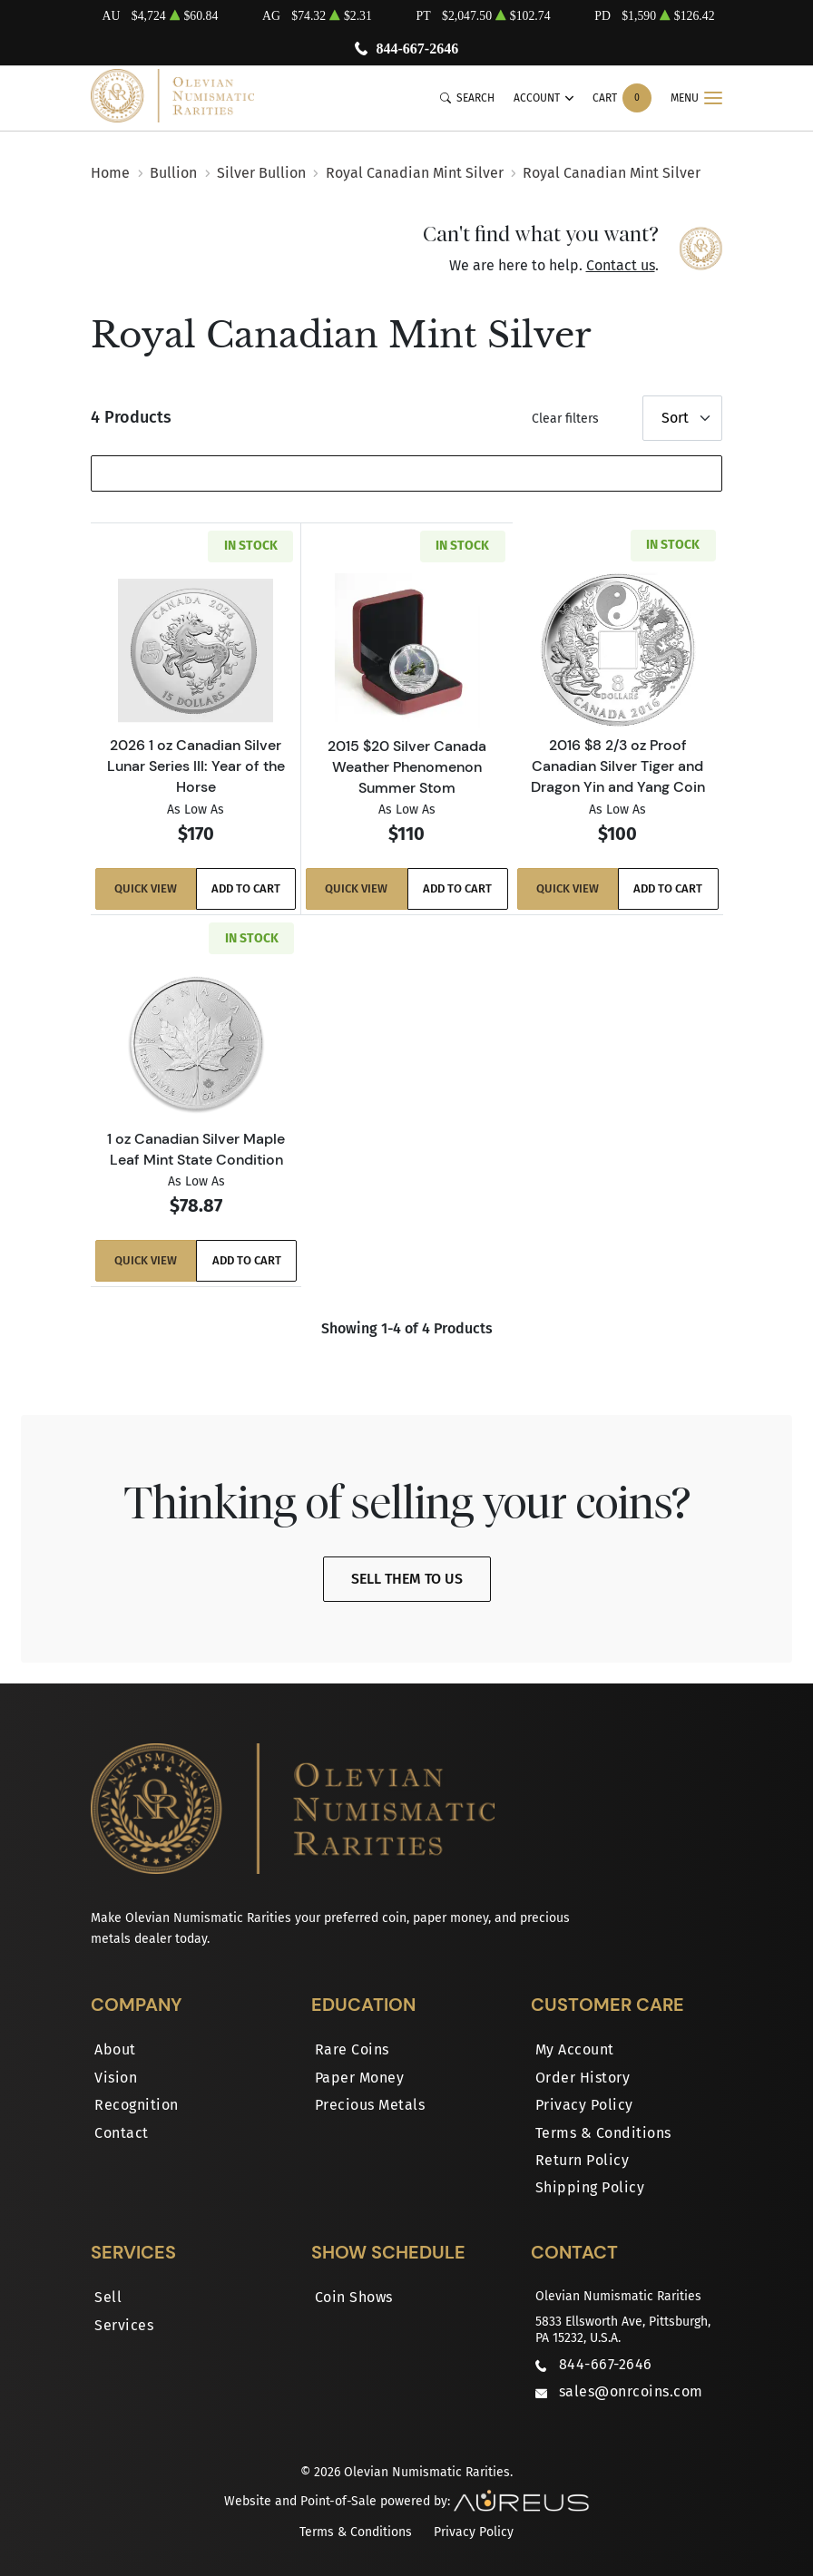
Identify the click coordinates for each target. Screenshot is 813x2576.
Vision (115, 2076)
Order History (583, 2076)
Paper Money (360, 2076)
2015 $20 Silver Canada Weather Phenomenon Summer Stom (406, 765)
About (115, 2049)
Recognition (136, 2104)
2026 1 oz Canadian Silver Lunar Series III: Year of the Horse (196, 765)
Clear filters (565, 418)
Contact (121, 2132)
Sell (108, 2297)
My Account (574, 2049)
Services (123, 2324)
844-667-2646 (417, 48)
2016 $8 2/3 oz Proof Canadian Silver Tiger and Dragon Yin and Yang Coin (618, 766)
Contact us (620, 265)
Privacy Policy (584, 2104)
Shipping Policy (590, 2187)
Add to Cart (246, 889)
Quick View (144, 889)
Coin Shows (354, 2297)
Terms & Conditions (603, 2132)
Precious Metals (370, 2104)
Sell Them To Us (407, 1578)
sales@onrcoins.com (631, 2390)
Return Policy (582, 2159)
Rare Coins (352, 2049)
